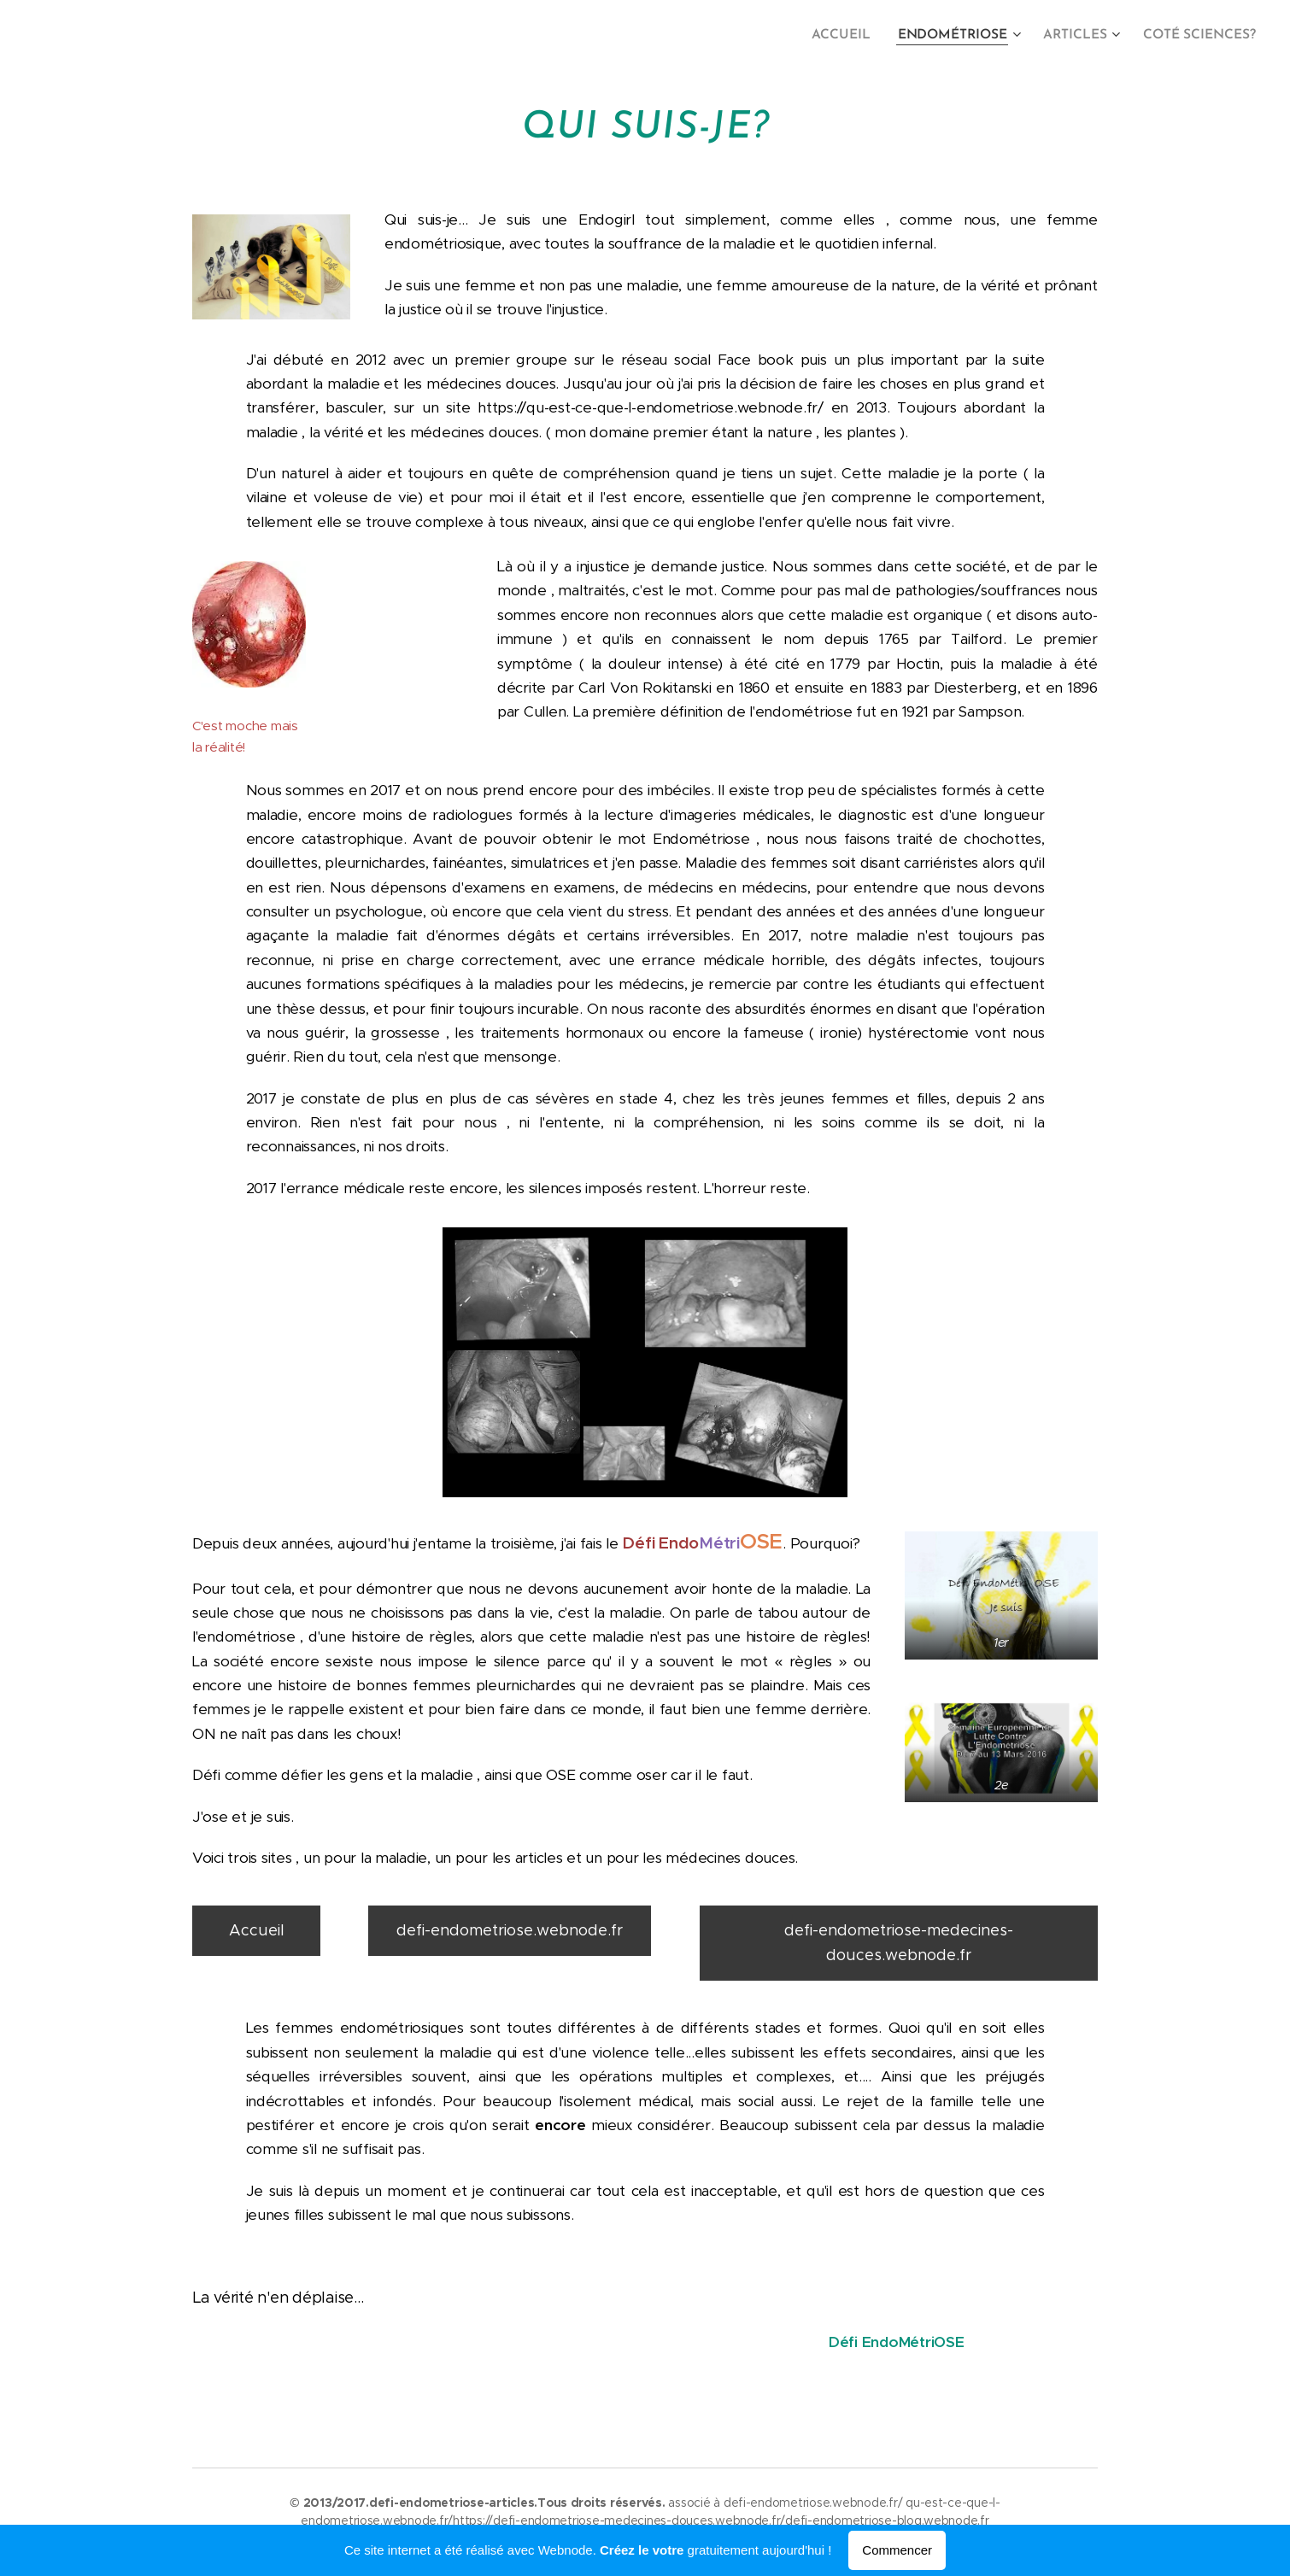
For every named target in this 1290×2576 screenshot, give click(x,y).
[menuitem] (855, 35)
